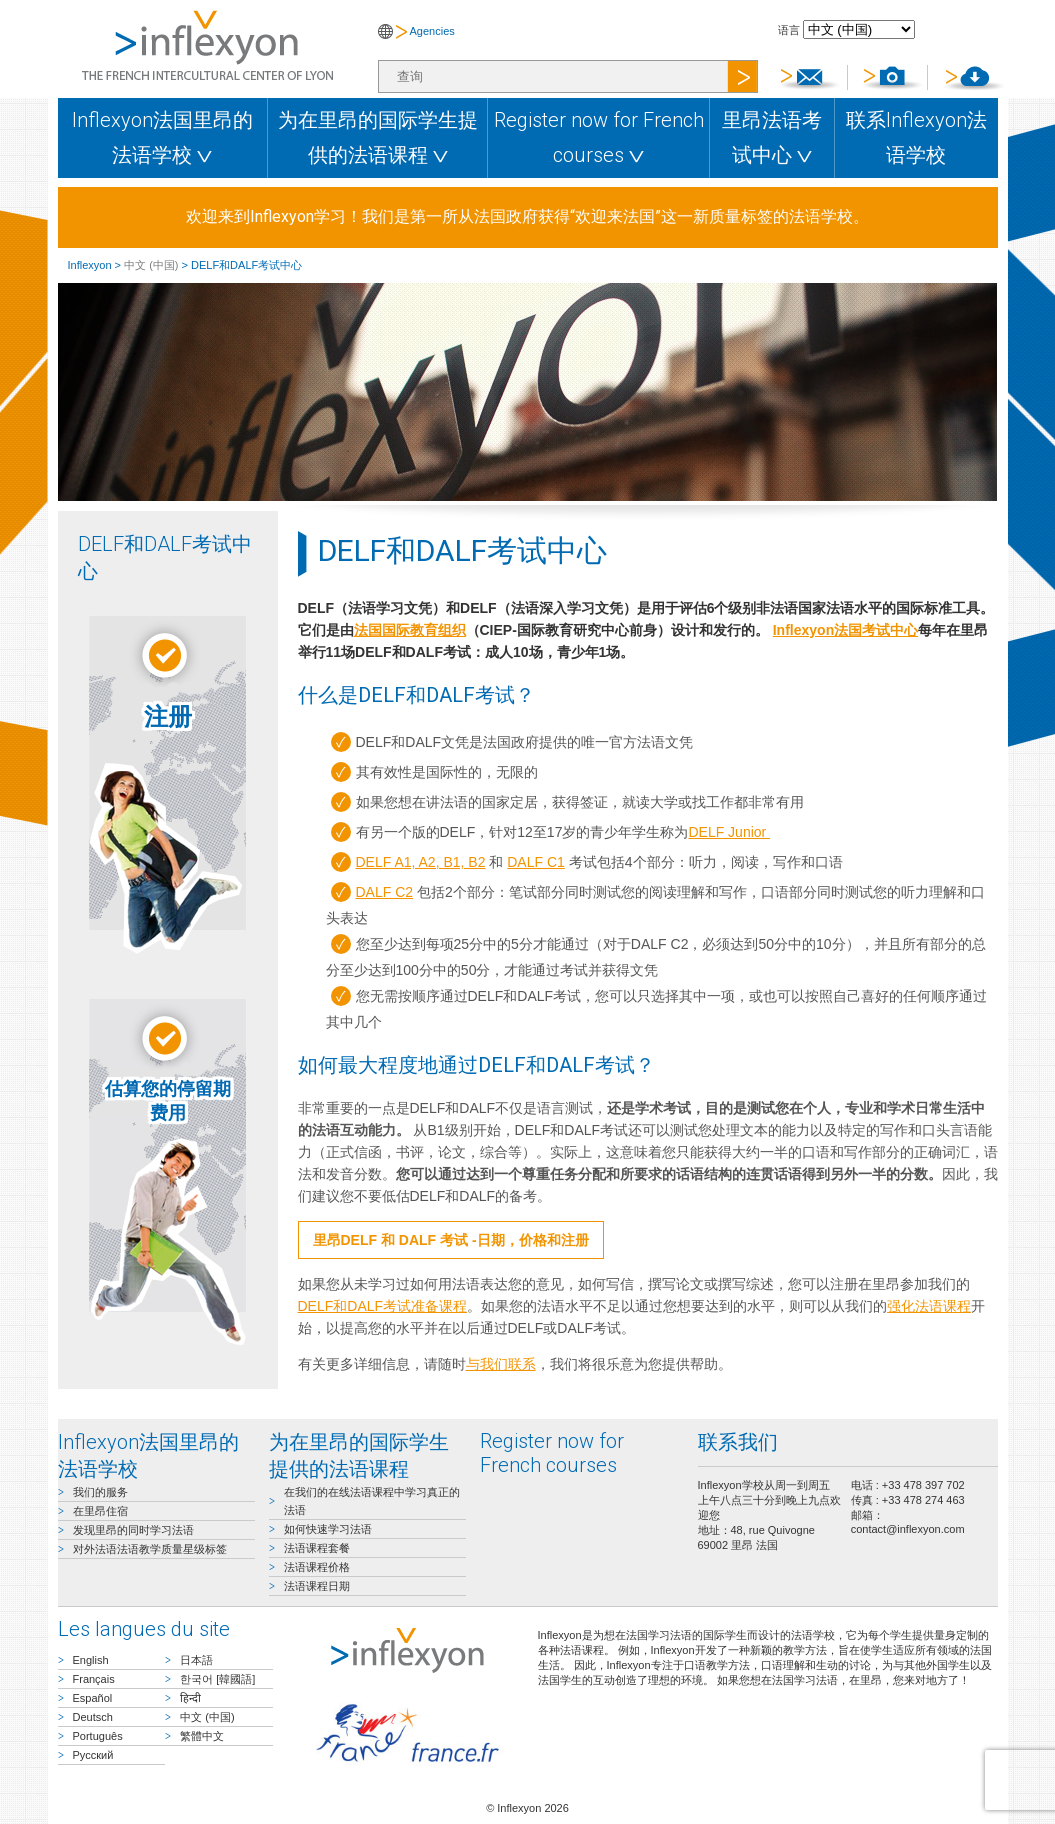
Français (94, 1679)
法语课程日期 (317, 1586)
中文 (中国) (151, 265)
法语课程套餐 (317, 1548)
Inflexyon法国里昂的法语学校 (162, 137)
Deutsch (93, 1717)
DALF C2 (385, 892)
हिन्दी (190, 1698)
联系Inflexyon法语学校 (916, 137)
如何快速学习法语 (328, 1529)
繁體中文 (202, 1736)
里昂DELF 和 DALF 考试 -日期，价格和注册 (451, 1240)
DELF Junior (729, 832)
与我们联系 (501, 1364)
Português (98, 1736)
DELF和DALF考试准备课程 (383, 1306)
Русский (93, 1755)
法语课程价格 (317, 1567)
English (91, 1660)
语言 (789, 30)
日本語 (196, 1660)
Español (93, 1698)
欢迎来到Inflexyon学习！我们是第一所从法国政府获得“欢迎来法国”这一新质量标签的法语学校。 (527, 216)
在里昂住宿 (100, 1511)
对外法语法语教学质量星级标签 (150, 1549)
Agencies (432, 31)
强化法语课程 (929, 1306)
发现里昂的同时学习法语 (133, 1530)
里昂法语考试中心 (772, 137)
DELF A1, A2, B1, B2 (421, 862)
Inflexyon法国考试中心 (845, 630)
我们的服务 (100, 1492)
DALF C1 (536, 862)
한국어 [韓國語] (217, 1679)
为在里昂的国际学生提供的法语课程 (378, 137)
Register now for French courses (599, 137)
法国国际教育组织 (410, 630)
